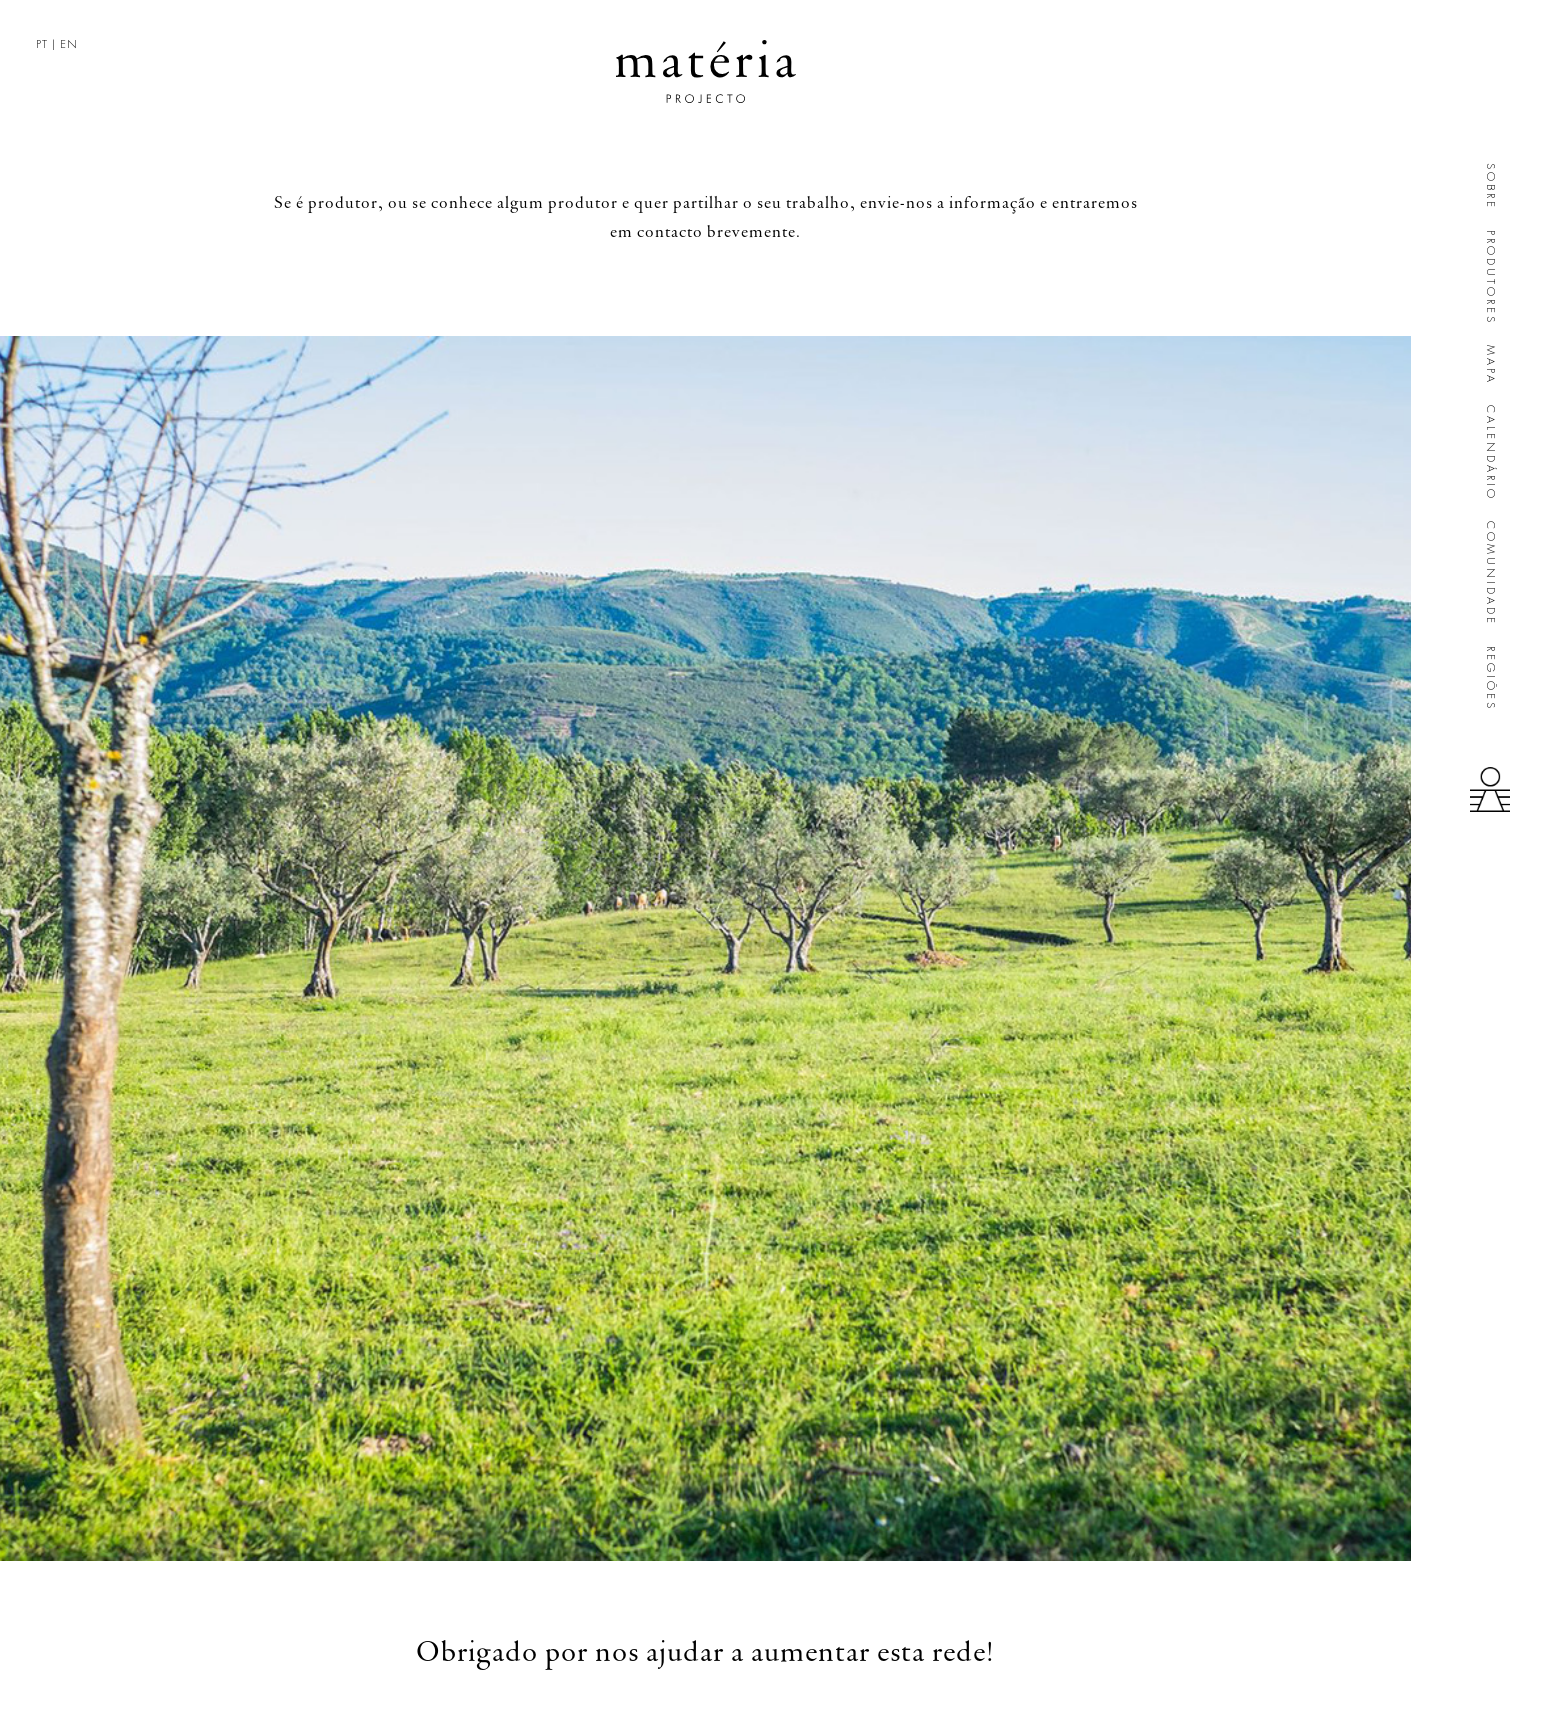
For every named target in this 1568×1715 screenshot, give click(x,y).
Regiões (1490, 678)
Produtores (1490, 277)
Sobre (1490, 186)
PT (42, 44)
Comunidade (1490, 573)
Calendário (1490, 453)
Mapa (1490, 365)
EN (69, 44)
